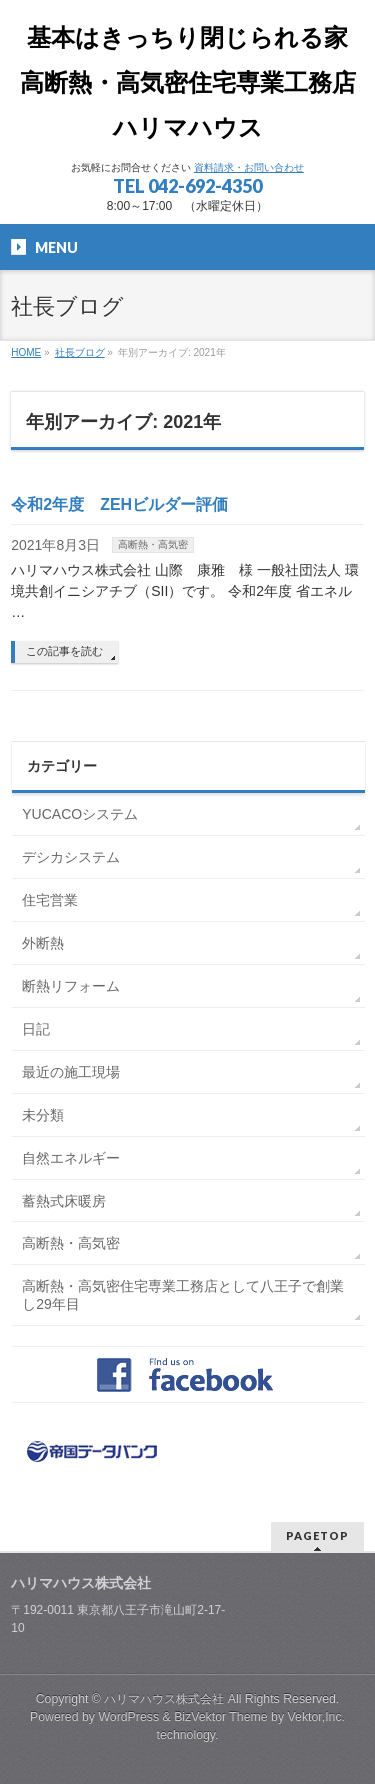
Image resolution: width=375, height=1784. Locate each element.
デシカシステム (71, 857)
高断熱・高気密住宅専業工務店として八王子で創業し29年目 (183, 1295)
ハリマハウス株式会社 (164, 1699)
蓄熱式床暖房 (64, 1201)
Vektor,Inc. (317, 1717)
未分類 (43, 1115)
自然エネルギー (71, 1158)
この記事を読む (64, 651)
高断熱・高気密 (153, 544)
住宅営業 (50, 900)
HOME (26, 352)
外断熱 (43, 943)
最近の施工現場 (71, 1072)
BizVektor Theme (221, 1717)
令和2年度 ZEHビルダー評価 (119, 504)
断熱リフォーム (71, 986)
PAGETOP (317, 1535)
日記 (36, 1029)
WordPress (128, 1717)
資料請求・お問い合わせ (249, 167)
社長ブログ (80, 352)
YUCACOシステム (80, 814)
